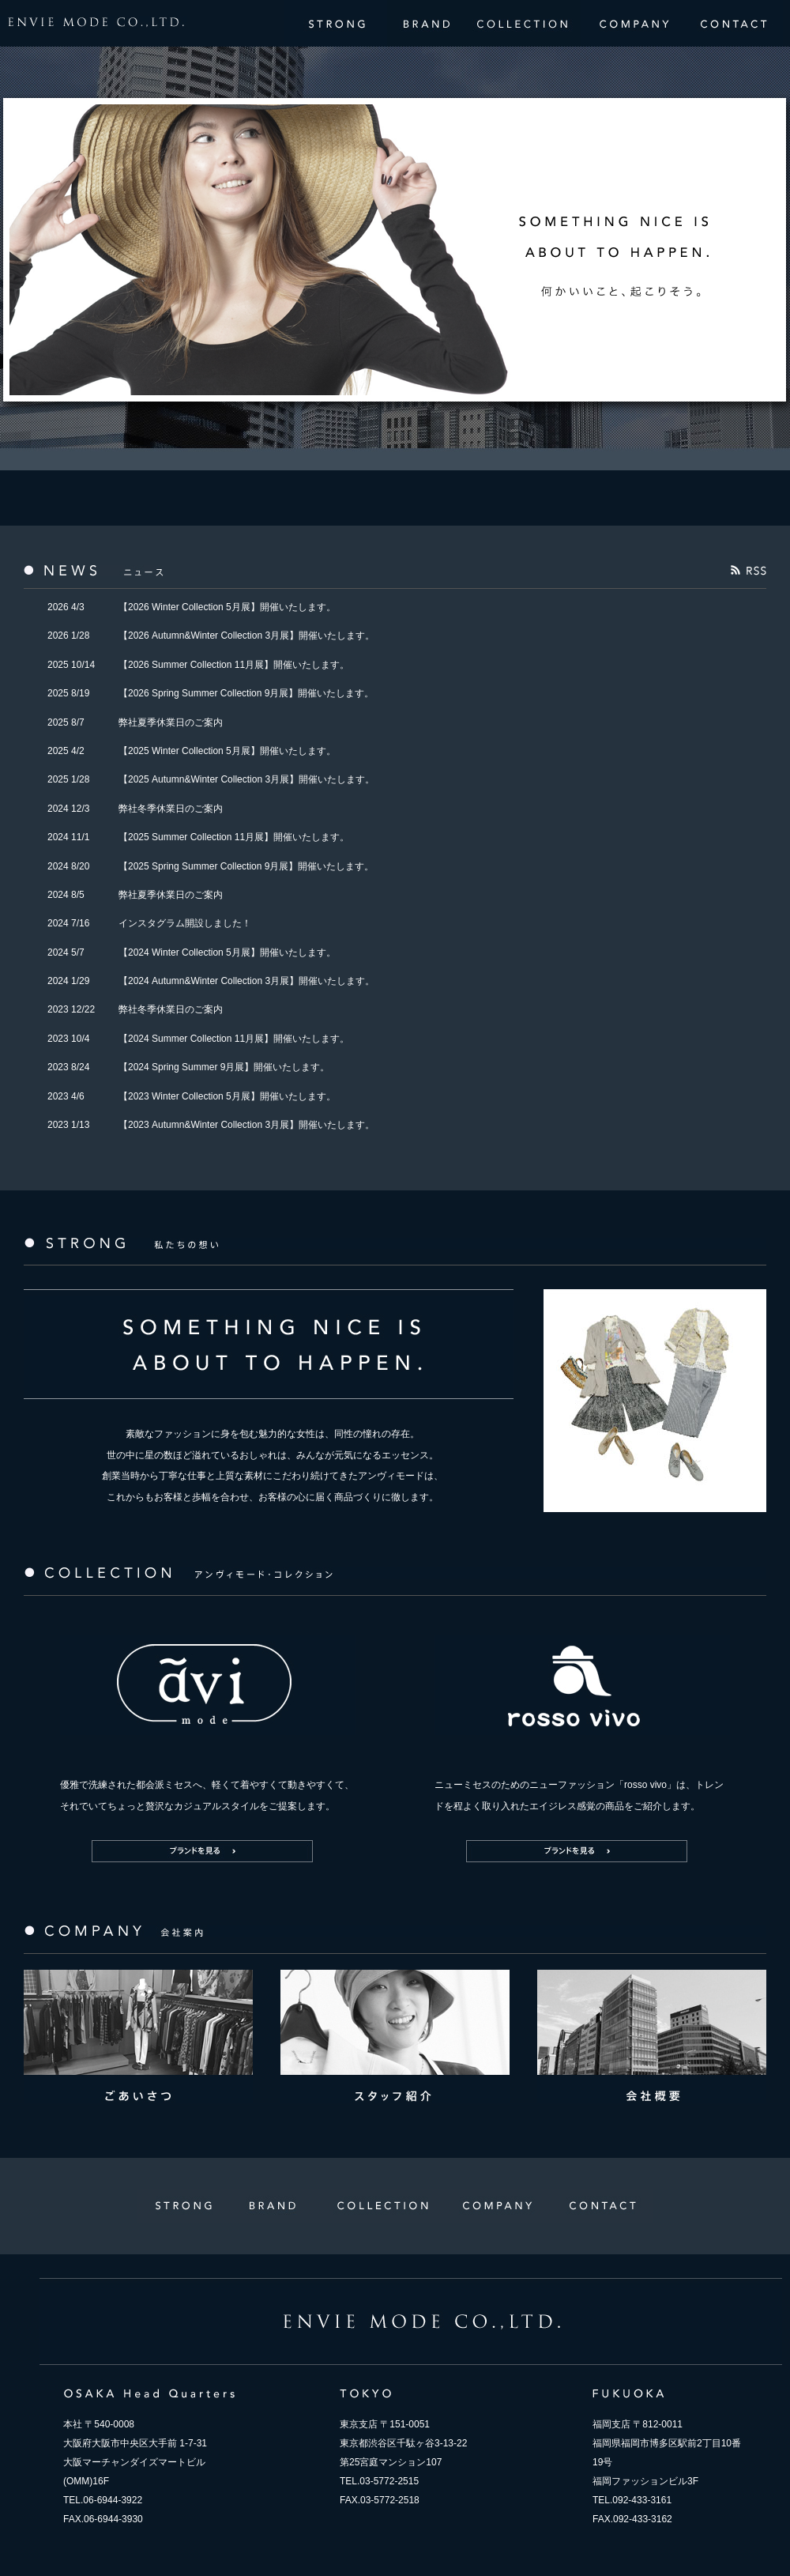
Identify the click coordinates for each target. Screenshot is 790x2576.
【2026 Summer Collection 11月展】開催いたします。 (233, 664)
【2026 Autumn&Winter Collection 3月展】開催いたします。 (246, 635)
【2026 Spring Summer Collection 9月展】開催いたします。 (246, 693)
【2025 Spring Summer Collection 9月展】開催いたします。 (246, 866)
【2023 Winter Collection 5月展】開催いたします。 (227, 1096)
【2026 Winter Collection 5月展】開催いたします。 (227, 607)
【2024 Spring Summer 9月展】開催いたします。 (223, 1067)
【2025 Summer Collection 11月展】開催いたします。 (233, 837)
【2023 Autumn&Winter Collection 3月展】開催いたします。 (246, 1124)
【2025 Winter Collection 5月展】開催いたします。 (227, 750)
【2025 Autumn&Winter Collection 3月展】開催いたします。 (246, 779)
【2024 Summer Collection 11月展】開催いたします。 (233, 1038)
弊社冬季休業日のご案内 (170, 808)
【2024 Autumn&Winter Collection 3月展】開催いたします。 (246, 980)
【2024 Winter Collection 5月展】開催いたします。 (227, 952)
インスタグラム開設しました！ (184, 923)
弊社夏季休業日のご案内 (170, 722)
